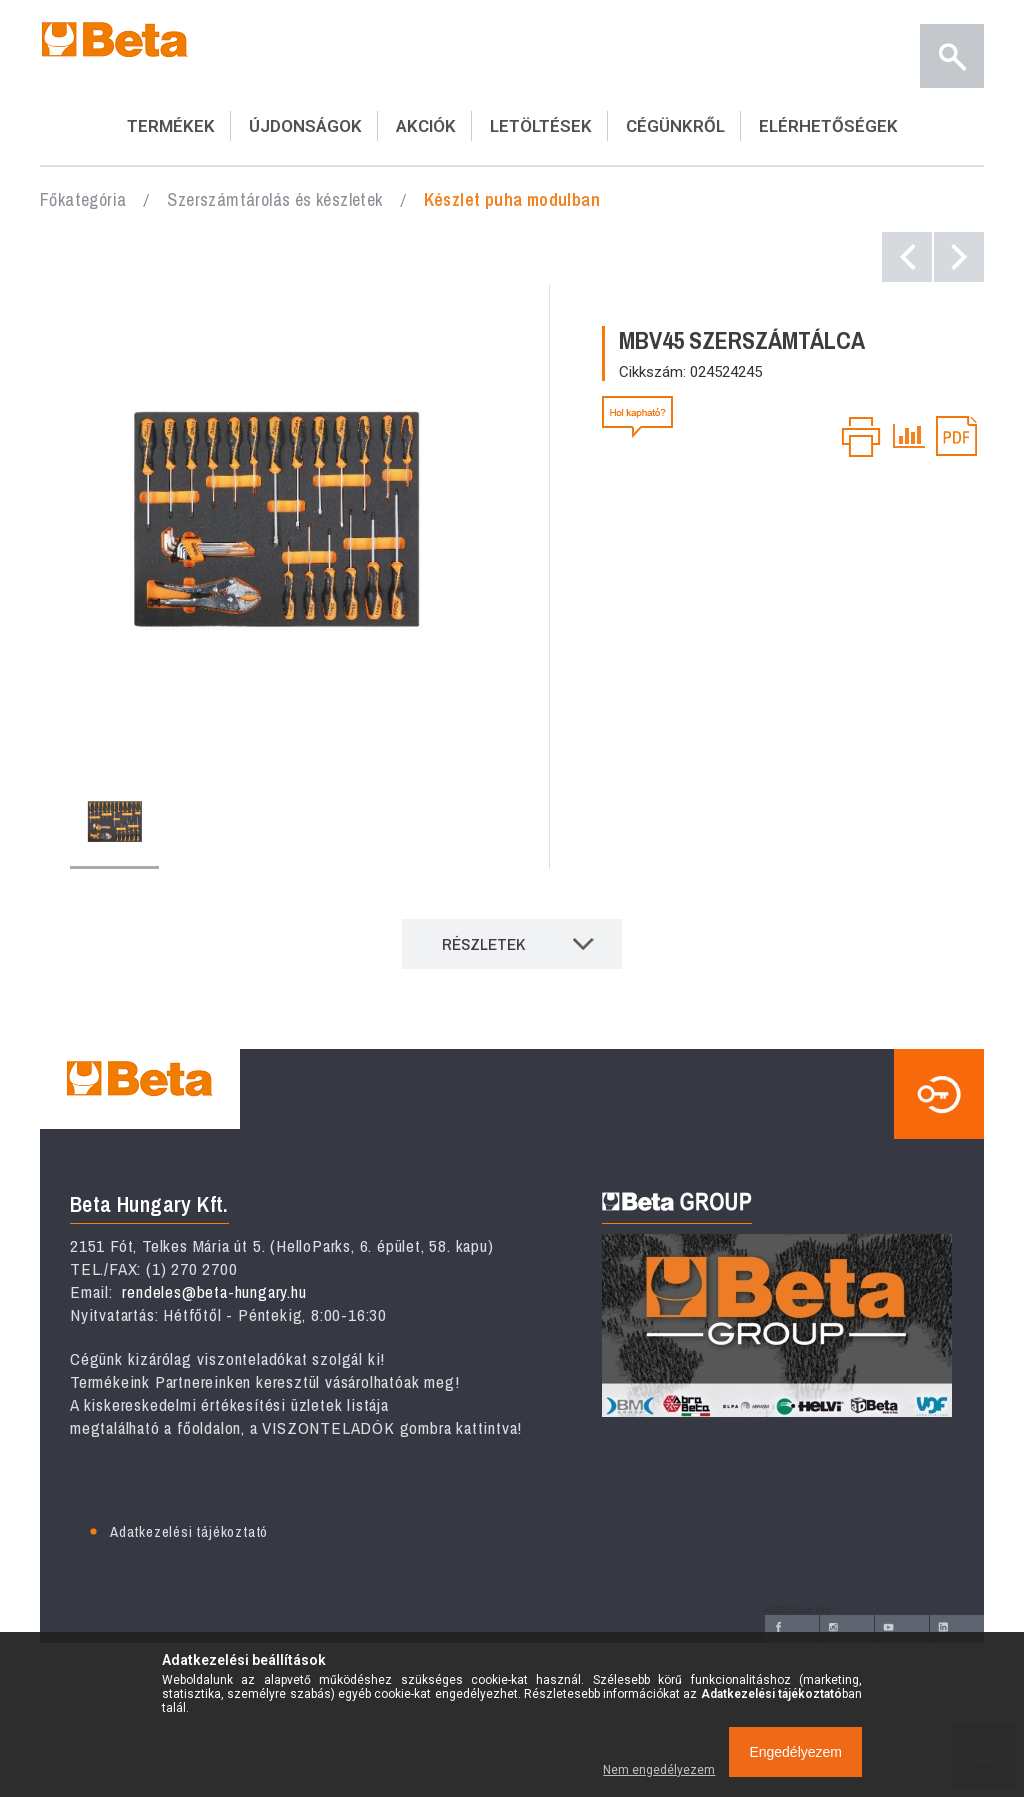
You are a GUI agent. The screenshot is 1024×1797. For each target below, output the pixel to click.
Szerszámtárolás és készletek (274, 199)
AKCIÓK (426, 126)
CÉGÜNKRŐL (675, 126)
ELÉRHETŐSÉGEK (828, 126)
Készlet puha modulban (512, 199)
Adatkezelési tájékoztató (189, 1531)
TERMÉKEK (171, 126)
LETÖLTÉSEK (541, 126)
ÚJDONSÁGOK (305, 126)
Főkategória (83, 199)
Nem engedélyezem (659, 1770)
